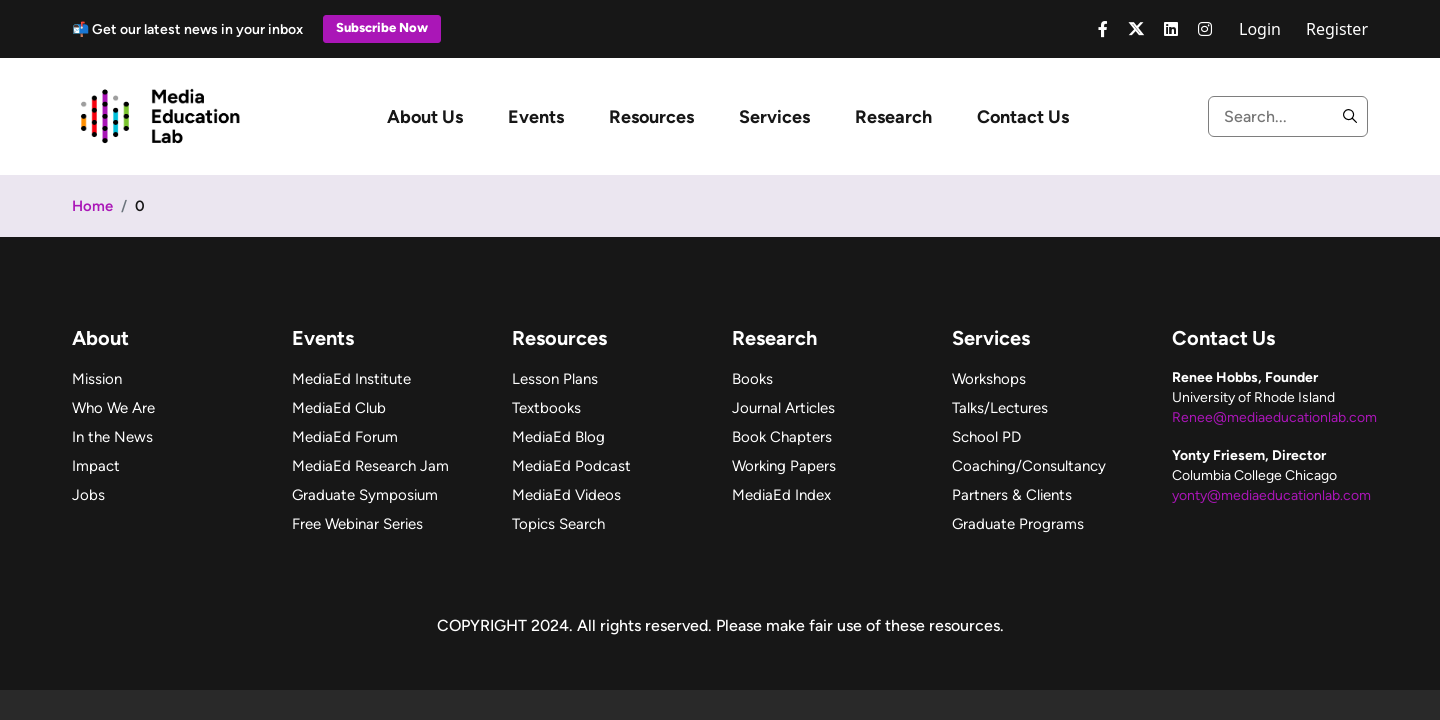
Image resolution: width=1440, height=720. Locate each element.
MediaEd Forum (345, 437)
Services (774, 117)
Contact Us (1023, 117)
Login (1260, 29)
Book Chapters (782, 437)
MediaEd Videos (566, 495)
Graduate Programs (1018, 524)
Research (893, 117)
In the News (112, 437)
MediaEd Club (339, 408)
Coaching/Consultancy (1029, 466)
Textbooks (546, 408)
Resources (651, 117)
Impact (96, 466)
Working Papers (784, 466)
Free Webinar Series (357, 524)
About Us (425, 117)
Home (92, 206)
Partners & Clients (1012, 495)
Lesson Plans (555, 379)
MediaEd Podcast (571, 466)
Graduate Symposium (365, 495)
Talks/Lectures (1000, 408)
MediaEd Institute (351, 379)
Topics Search (558, 524)
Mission (97, 379)
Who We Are (113, 408)
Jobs (88, 495)
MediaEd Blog (558, 437)
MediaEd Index (781, 495)
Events (536, 117)
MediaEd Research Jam (370, 466)
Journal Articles (783, 408)
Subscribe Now (382, 27)
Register (1337, 29)
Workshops (989, 379)
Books (752, 379)
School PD (986, 437)
